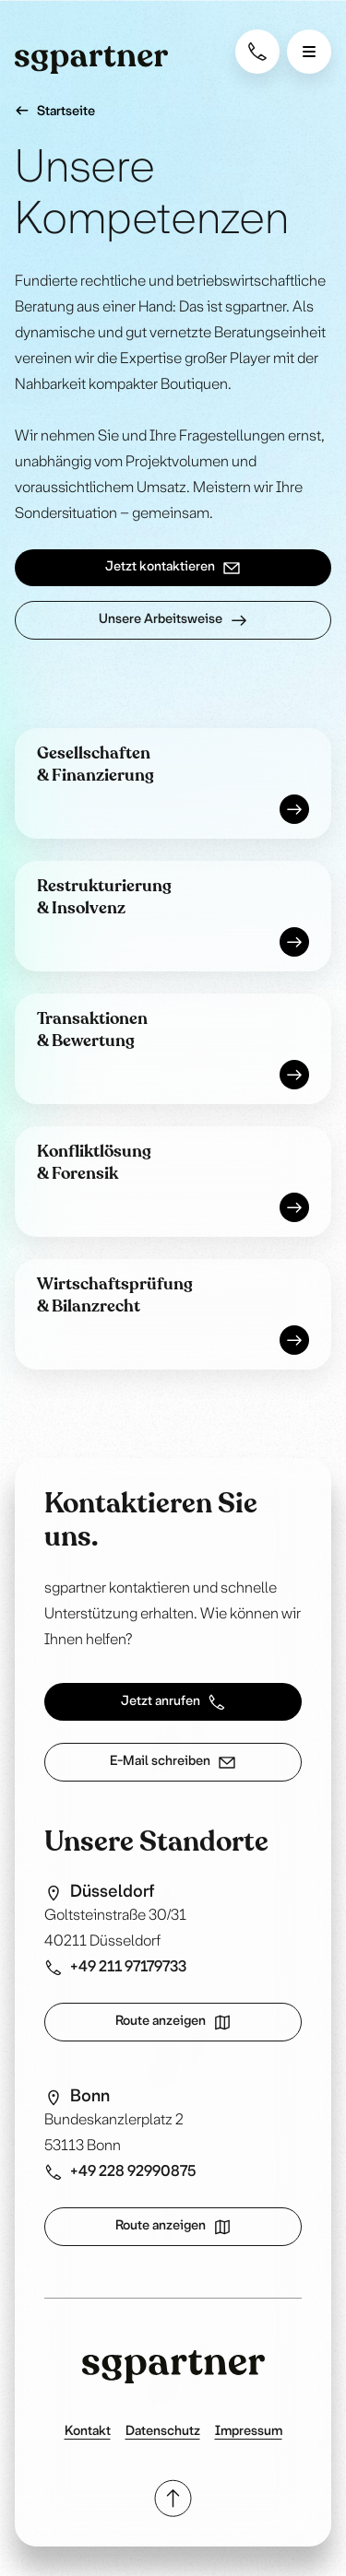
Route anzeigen (173, 2022)
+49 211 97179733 (115, 1967)
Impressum (248, 2432)
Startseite (55, 110)
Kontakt (88, 2432)
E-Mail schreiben (173, 1762)
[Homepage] (91, 60)
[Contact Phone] (257, 51)
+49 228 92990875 (120, 2172)
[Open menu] (309, 52)
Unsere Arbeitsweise (173, 620)
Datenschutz (162, 2432)
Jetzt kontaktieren (173, 568)
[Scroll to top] (173, 2498)
